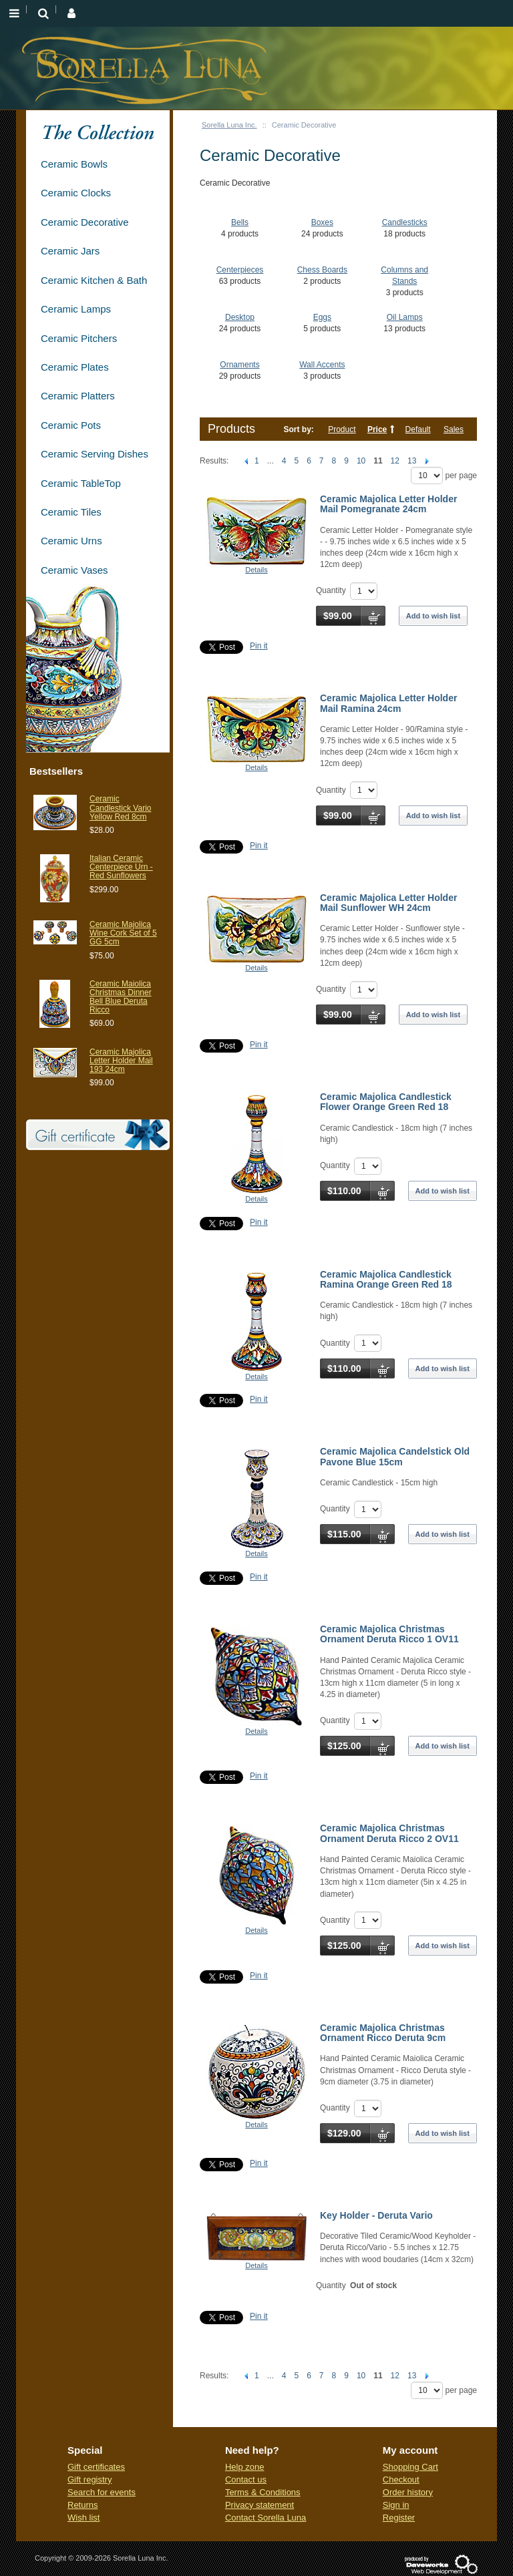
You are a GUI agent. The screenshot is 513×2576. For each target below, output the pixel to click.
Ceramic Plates (75, 367)
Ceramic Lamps (76, 309)
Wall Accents (322, 364)
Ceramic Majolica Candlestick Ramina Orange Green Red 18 (386, 1279)
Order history (408, 2492)
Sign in (396, 2505)
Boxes (322, 222)
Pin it (259, 646)
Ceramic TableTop (81, 483)
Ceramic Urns (71, 540)
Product (341, 429)
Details (256, 570)
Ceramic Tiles (71, 512)
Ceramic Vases (74, 570)
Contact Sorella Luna (265, 2518)
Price (377, 429)
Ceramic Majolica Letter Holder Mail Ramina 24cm (388, 703)
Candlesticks (405, 222)
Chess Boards (322, 269)
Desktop (239, 317)
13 (411, 461)
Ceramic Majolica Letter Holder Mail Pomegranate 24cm (388, 504)
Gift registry (89, 2479)
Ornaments (239, 364)
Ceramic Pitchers (79, 338)
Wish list (83, 2518)
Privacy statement (259, 2505)
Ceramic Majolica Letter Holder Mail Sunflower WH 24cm (388, 902)
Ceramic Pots (71, 425)
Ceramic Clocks (76, 192)
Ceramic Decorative (85, 222)
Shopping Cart (410, 2467)
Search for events (101, 2492)
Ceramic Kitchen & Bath (94, 280)
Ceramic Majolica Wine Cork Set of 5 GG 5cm (123, 933)
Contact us (246, 2479)
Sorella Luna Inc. (229, 125)
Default (418, 429)
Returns (82, 2505)
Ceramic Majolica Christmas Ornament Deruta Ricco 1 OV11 (389, 1634)
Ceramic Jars (70, 250)
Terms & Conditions (263, 2492)
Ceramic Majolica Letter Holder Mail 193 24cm (121, 1060)
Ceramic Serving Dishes (94, 453)
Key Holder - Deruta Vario (376, 2215)
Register (399, 2518)
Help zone (245, 2467)
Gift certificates (96, 2467)
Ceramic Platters (78, 395)
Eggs (322, 317)
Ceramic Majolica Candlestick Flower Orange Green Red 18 (386, 1101)
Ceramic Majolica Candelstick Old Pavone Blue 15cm (395, 1456)
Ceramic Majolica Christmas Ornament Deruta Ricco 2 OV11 (389, 1833)
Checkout (401, 2479)
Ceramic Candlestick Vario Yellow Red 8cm (120, 807)
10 (361, 461)
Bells (239, 222)
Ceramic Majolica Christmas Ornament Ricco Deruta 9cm (383, 2032)
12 (395, 461)
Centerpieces (240, 269)
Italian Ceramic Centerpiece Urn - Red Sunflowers (121, 867)
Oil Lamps (405, 317)
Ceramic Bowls (74, 164)
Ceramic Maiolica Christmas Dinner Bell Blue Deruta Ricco (121, 997)
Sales (454, 429)
